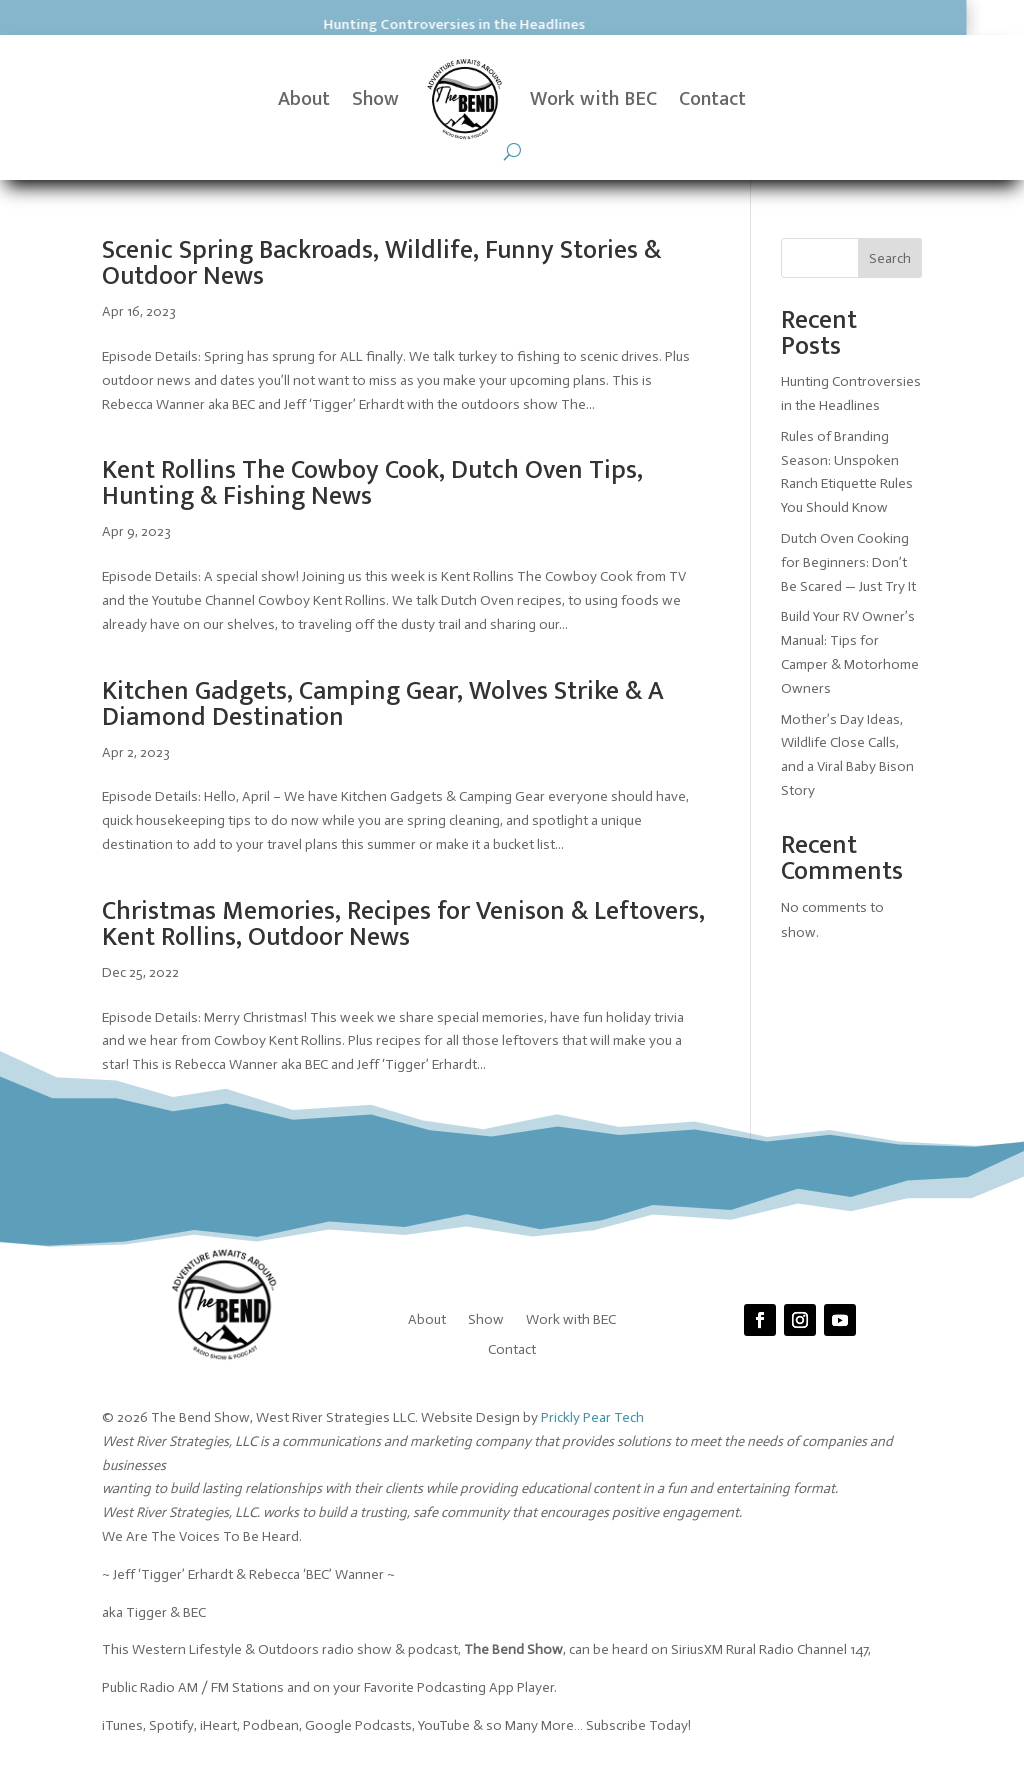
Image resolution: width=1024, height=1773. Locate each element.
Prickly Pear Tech (592, 1417)
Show (375, 99)
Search (890, 258)
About (304, 99)
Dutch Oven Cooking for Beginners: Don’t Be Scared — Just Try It (850, 562)
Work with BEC (593, 99)
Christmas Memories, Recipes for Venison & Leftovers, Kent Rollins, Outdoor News (403, 924)
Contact (712, 99)
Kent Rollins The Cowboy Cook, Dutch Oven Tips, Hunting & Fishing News (372, 483)
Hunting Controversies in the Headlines (298, 24)
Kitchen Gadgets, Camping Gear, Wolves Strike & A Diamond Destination (383, 704)
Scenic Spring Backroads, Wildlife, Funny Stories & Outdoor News (381, 263)
